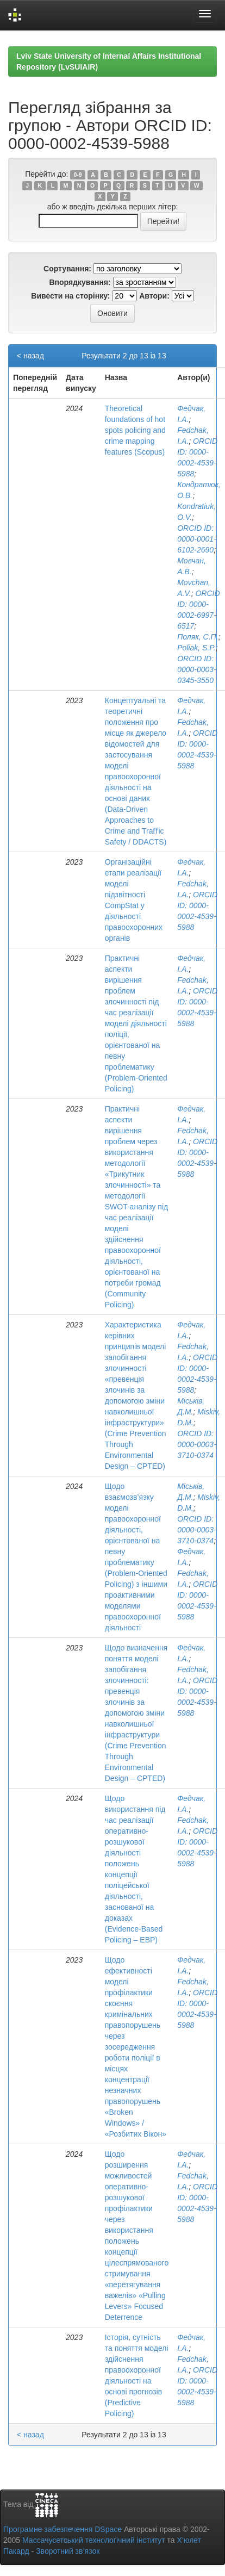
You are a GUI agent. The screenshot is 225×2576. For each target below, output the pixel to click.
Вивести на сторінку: (70, 295)
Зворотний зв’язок (67, 2551)
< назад (30, 355)
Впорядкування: (79, 282)
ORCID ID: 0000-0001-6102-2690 (196, 539)
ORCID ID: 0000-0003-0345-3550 (196, 669)
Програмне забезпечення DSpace (62, 2529)
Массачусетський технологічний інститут (93, 2540)
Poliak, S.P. (196, 647)
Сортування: (67, 268)
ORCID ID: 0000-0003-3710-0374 (196, 1444)
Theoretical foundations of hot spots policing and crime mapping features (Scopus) (135, 430)
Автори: (154, 295)
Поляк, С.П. (197, 636)
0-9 (78, 174)
